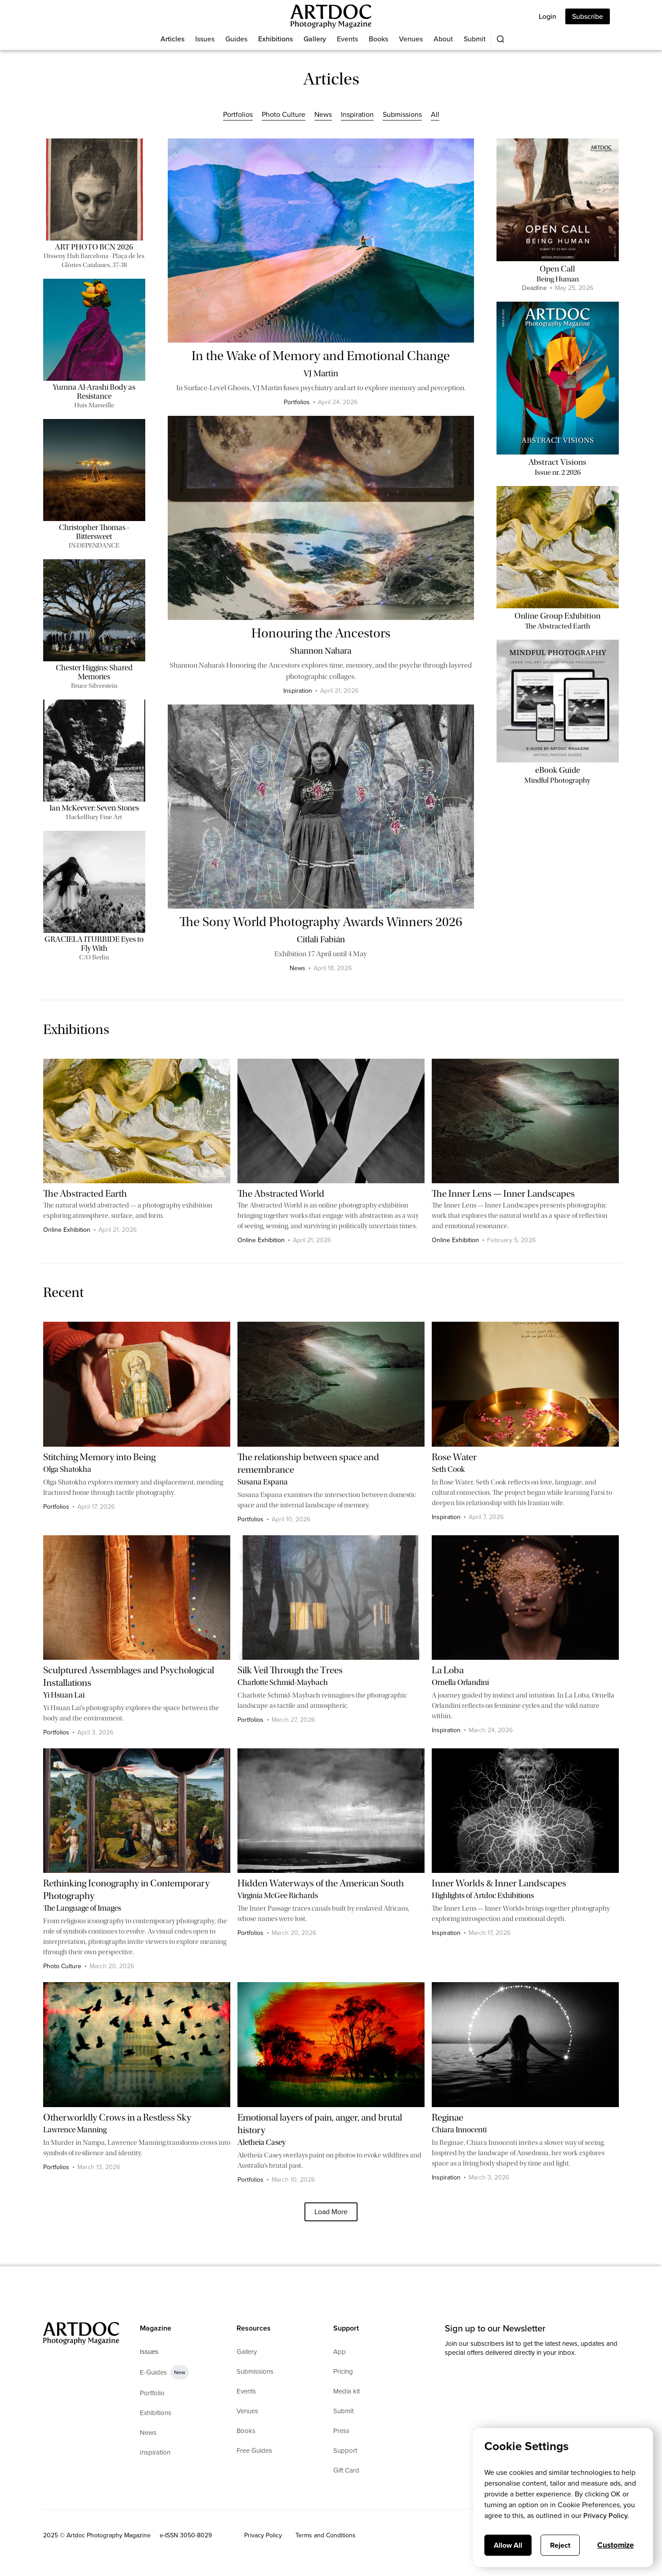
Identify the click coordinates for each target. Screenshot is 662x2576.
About (443, 39)
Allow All (508, 2545)
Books (378, 39)
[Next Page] (331, 2211)
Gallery (315, 39)
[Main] (331, 16)
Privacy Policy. (606, 2515)
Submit (475, 39)
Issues (205, 39)
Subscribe (587, 16)
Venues (411, 39)
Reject (560, 2545)
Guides (236, 39)
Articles (172, 39)
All (435, 114)
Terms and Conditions (325, 2535)
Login (547, 16)
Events (347, 39)
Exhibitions (275, 39)
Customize (615, 2545)
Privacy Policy (263, 2535)
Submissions (402, 114)
